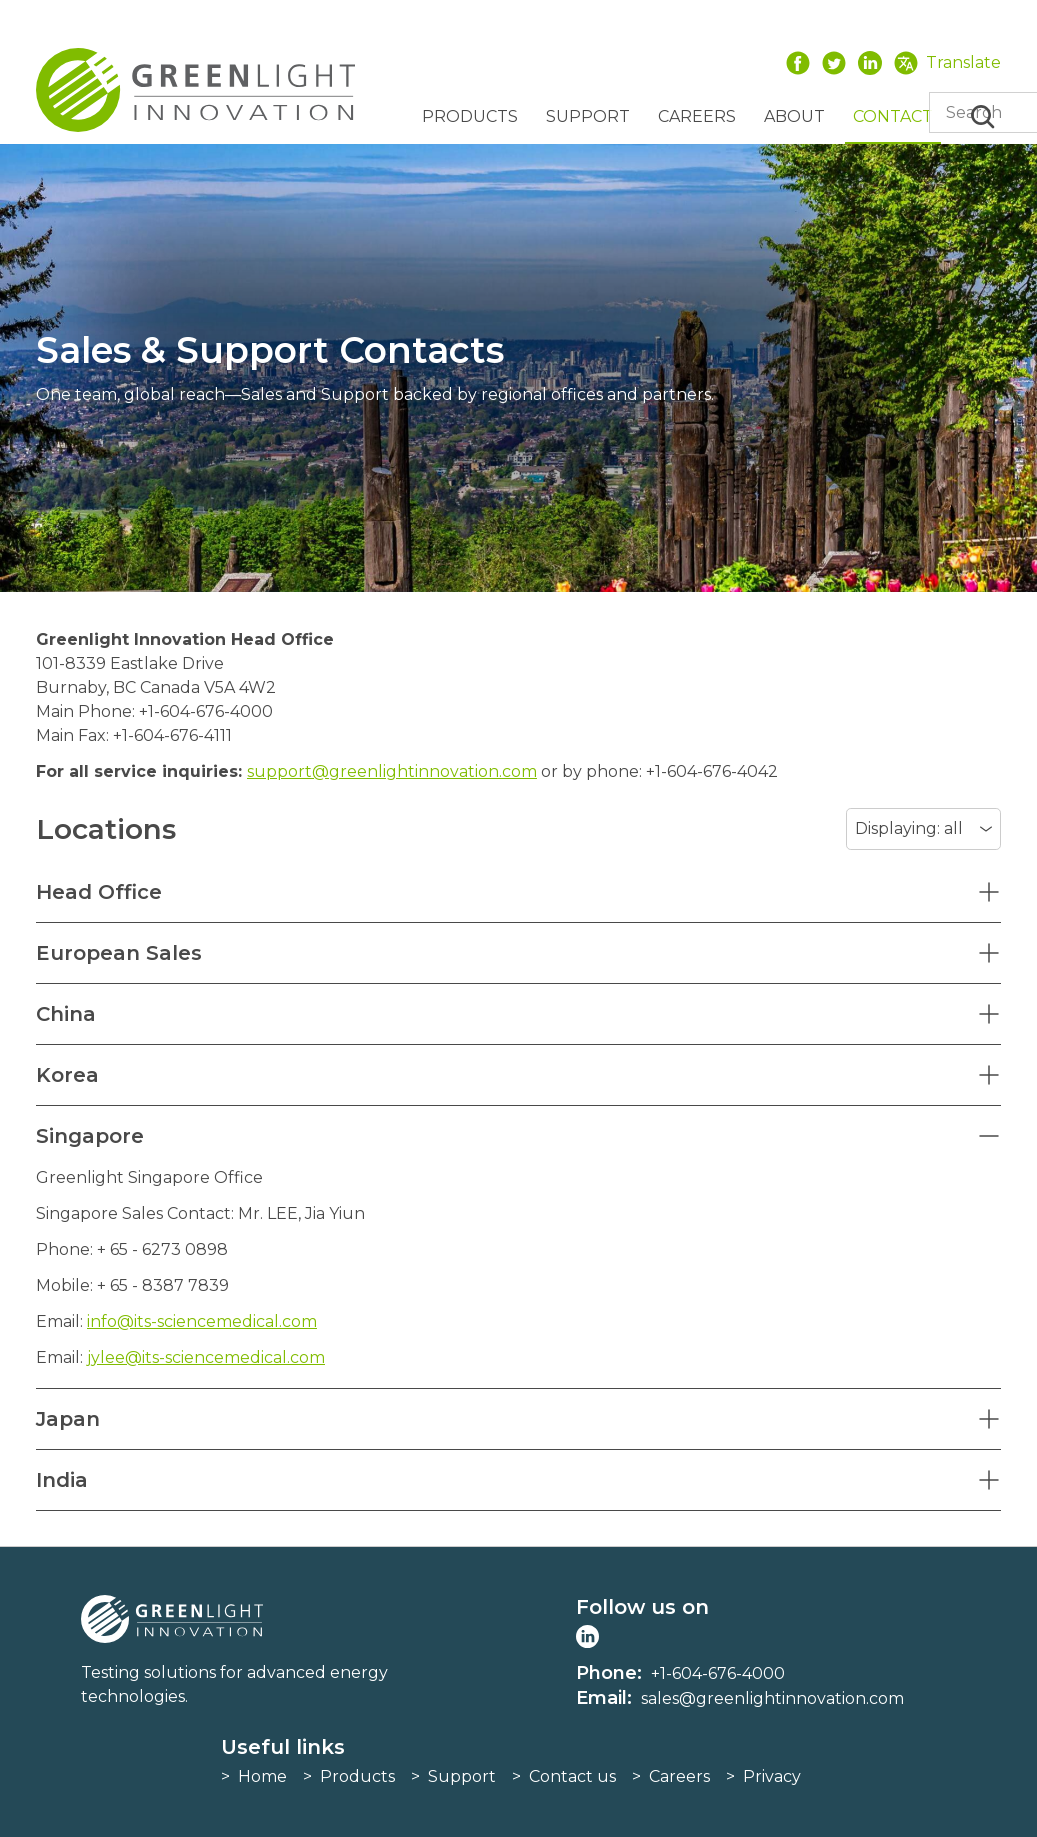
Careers (697, 116)
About (794, 116)
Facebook (798, 62)
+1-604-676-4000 (718, 1673)
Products (470, 116)
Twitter (834, 62)
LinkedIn (870, 62)
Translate (963, 62)
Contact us (572, 1776)
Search (983, 117)
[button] (518, 892)
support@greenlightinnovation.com (392, 771)
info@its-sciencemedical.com (202, 1321)
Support (588, 116)
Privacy (772, 1776)
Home (262, 1776)
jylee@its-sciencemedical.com (206, 1357)
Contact (893, 116)
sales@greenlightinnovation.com (772, 1698)
